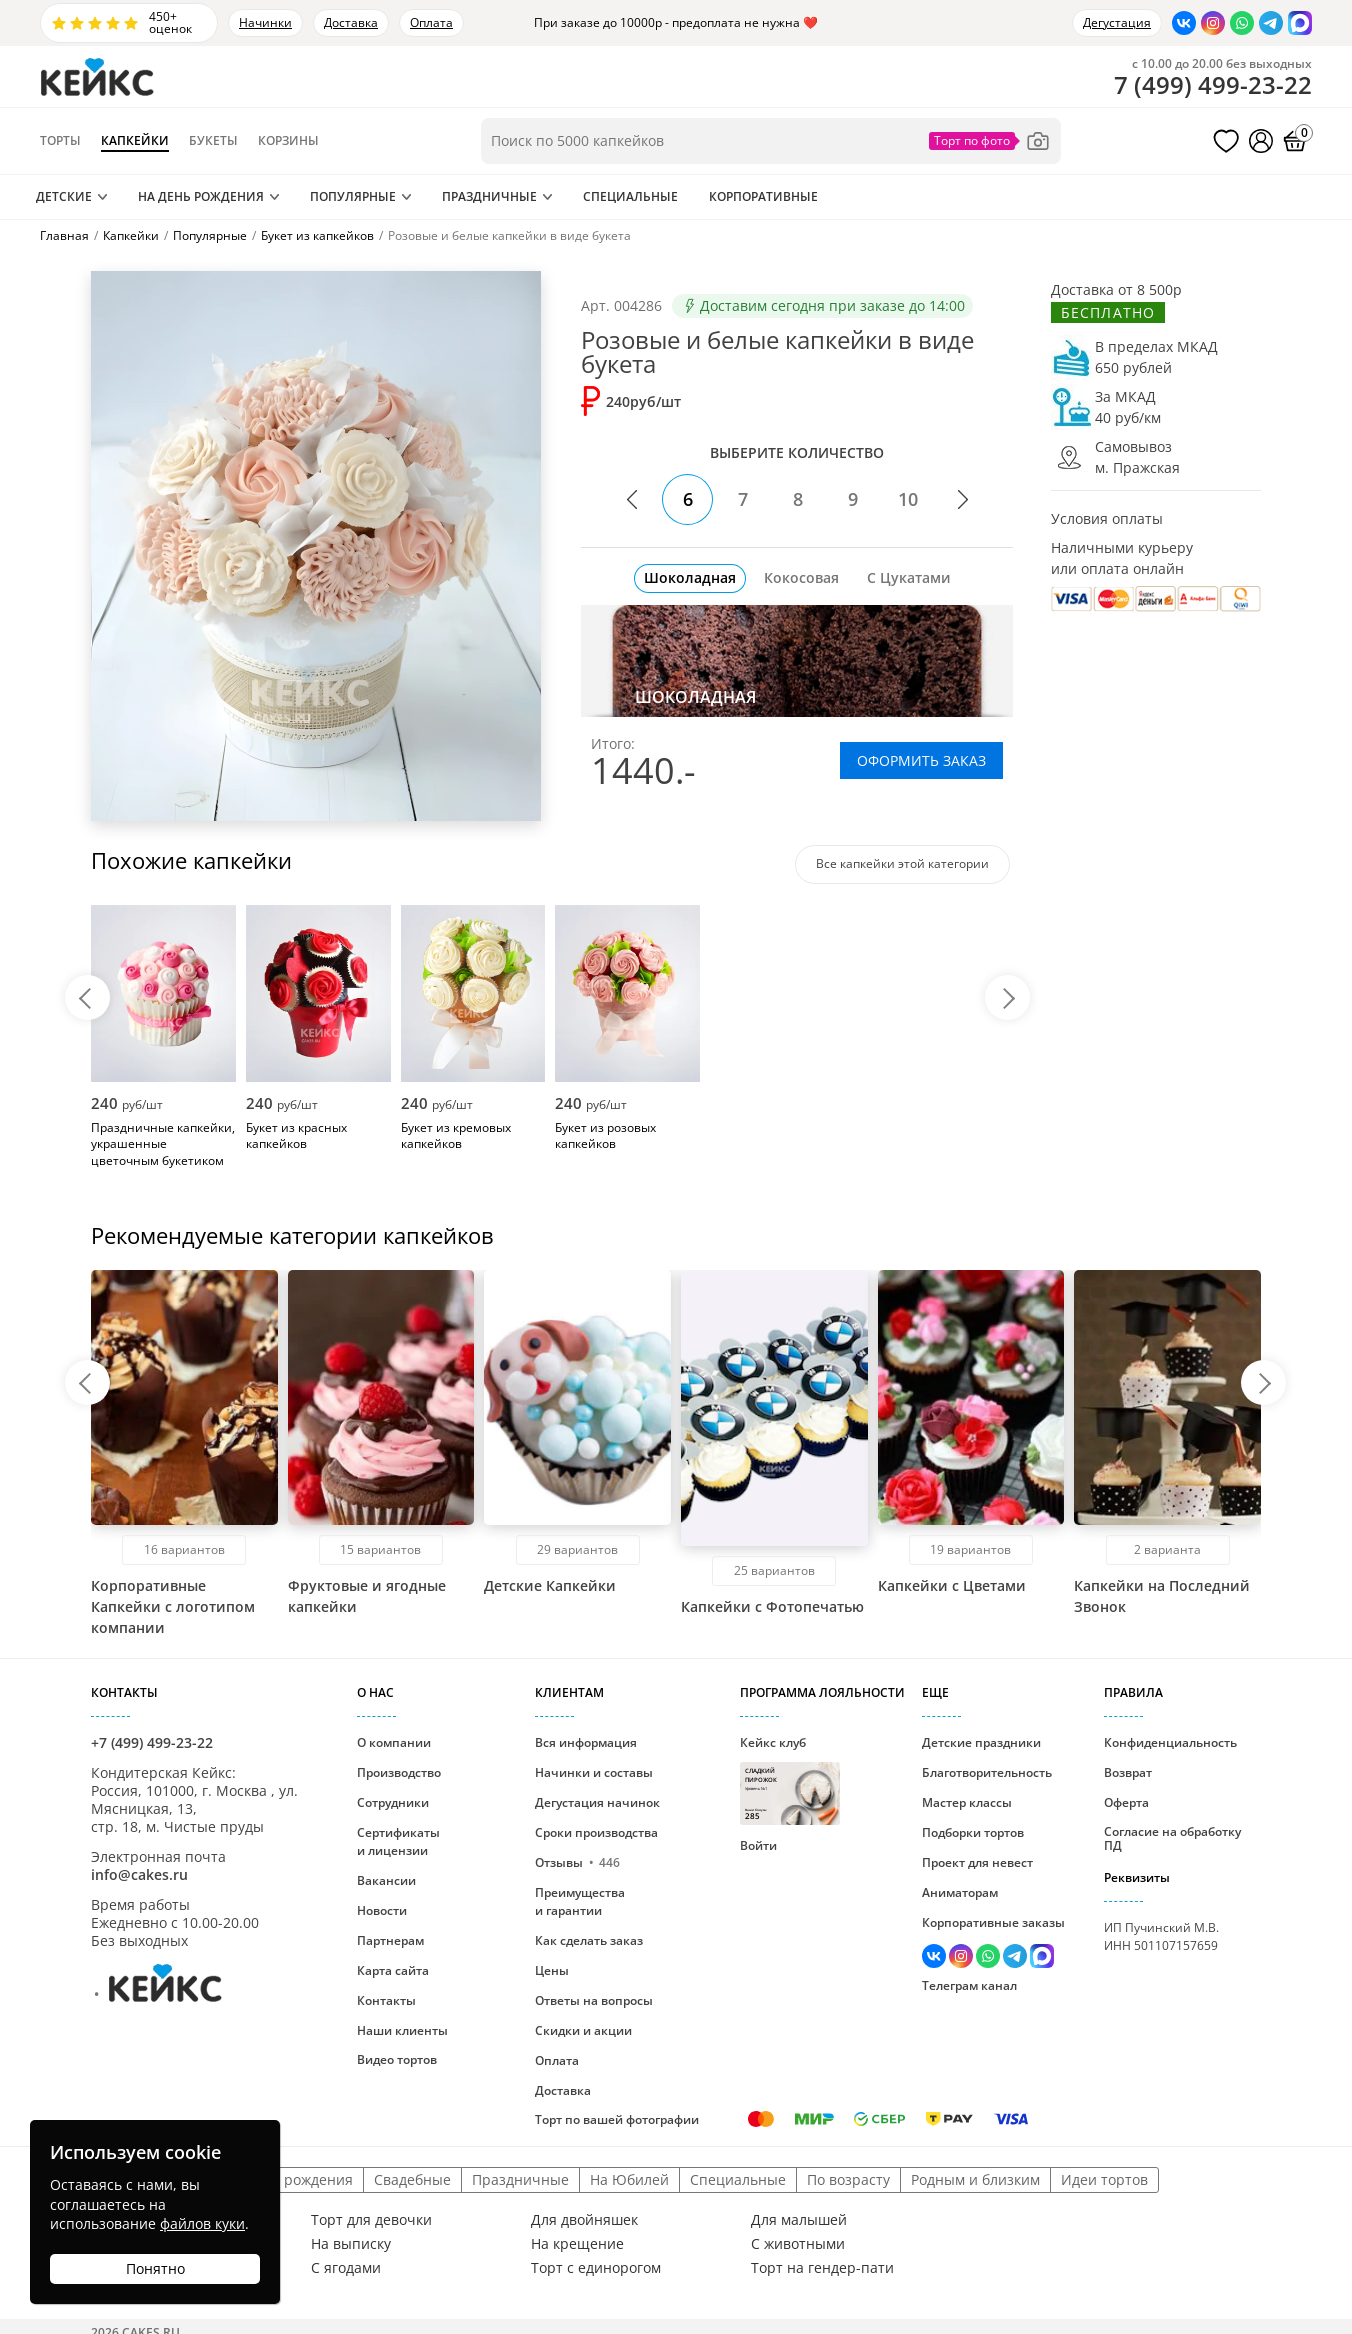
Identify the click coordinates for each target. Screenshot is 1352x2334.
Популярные (353, 196)
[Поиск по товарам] (771, 141)
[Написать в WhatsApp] (1242, 23)
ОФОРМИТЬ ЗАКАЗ (921, 760)
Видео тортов (397, 2059)
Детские (64, 196)
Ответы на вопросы (594, 2000)
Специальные (630, 196)
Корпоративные (763, 196)
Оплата (431, 22)
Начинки (265, 22)
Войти (758, 1845)
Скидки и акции (583, 2030)
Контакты (386, 2000)
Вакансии (386, 1880)
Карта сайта (393, 1970)
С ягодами (346, 2268)
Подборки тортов (973, 1832)
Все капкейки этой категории (902, 863)
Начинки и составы (594, 1772)
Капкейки (135, 141)
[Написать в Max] (1300, 23)
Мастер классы (967, 1802)
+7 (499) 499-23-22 (152, 1742)
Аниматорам (960, 1892)
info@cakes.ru (139, 1874)
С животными (798, 2244)
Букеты (213, 141)
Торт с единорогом (596, 2268)
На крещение (577, 2244)
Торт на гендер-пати (822, 2268)
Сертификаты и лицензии (398, 1841)
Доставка (351, 22)
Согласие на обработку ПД (1172, 1838)
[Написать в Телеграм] (1271, 23)
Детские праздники (981, 1742)
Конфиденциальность (1170, 1742)
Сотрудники (393, 1802)
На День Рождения (201, 196)
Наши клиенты (402, 2030)
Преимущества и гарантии (580, 1901)
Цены (552, 1970)
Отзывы (577, 1862)
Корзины (288, 141)
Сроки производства (596, 1832)
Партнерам (390, 1940)
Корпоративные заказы (993, 1922)
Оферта (1126, 1802)
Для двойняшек (584, 2220)
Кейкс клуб (790, 1779)
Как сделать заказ (589, 1940)
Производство (399, 1772)
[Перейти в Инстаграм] (1213, 23)
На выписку (351, 2244)
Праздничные (489, 196)
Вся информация (586, 1742)
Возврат (1128, 1772)
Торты (60, 141)
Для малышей (799, 2220)
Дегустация (1117, 22)
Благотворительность (987, 1772)
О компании (394, 1742)
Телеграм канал (969, 1985)
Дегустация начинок (597, 1802)
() (1213, 85)
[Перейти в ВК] (1184, 23)
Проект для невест (977, 1862)
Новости (382, 1910)
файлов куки (202, 2223)
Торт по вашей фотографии (617, 2119)
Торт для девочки (371, 2220)
